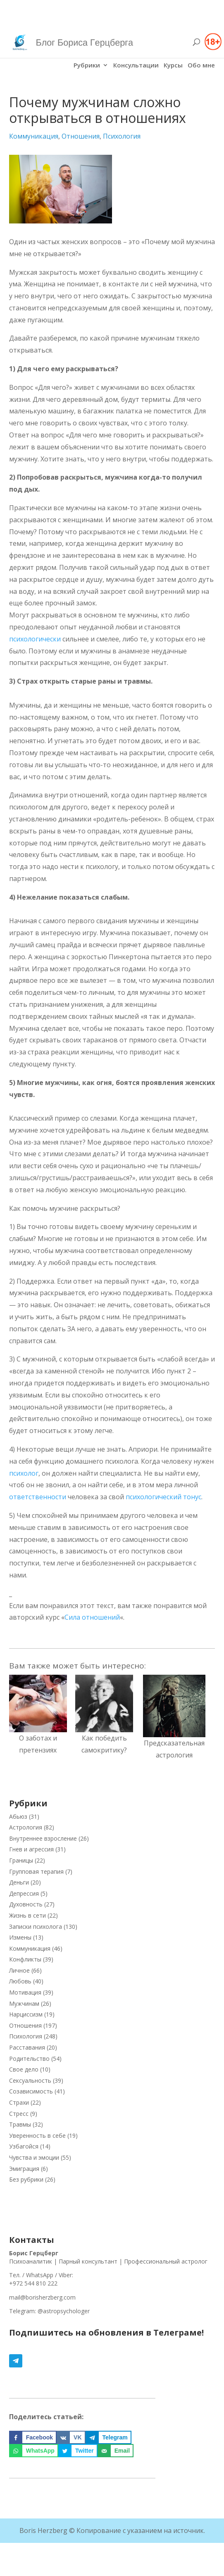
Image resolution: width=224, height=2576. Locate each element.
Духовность (26, 1904)
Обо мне (201, 65)
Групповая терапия (36, 1871)
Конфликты (25, 1959)
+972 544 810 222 (33, 2283)
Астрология (25, 1827)
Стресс (19, 2113)
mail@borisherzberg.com (42, 2297)
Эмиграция (24, 2169)
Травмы (20, 2124)
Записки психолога (35, 1926)
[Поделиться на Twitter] (78, 2450)
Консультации (136, 65)
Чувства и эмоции (34, 2157)
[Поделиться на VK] (71, 2437)
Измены (20, 1937)
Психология (122, 136)
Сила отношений (92, 1617)
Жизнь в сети (27, 1915)
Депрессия (24, 1893)
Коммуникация (33, 136)
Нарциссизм (26, 2014)
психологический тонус (163, 1496)
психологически (35, 638)
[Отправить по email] (115, 2450)
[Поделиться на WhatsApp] (33, 2450)
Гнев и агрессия (31, 1849)
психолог (23, 1473)
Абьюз (18, 1816)
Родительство (29, 2058)
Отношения (81, 136)
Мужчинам (24, 2003)
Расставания (27, 2047)
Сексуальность (30, 2080)
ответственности (37, 1496)
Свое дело (23, 2069)
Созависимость (31, 2091)
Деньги (19, 1882)
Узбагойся (23, 2146)
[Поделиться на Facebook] (33, 2437)
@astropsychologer (64, 2311)
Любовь (20, 1981)
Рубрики (87, 65)
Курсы (173, 65)
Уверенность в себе (37, 2135)
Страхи (19, 2102)
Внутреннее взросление (43, 1838)
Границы (21, 1860)
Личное (19, 1970)
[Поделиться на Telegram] (108, 2437)
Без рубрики (26, 2179)
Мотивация (25, 1992)
